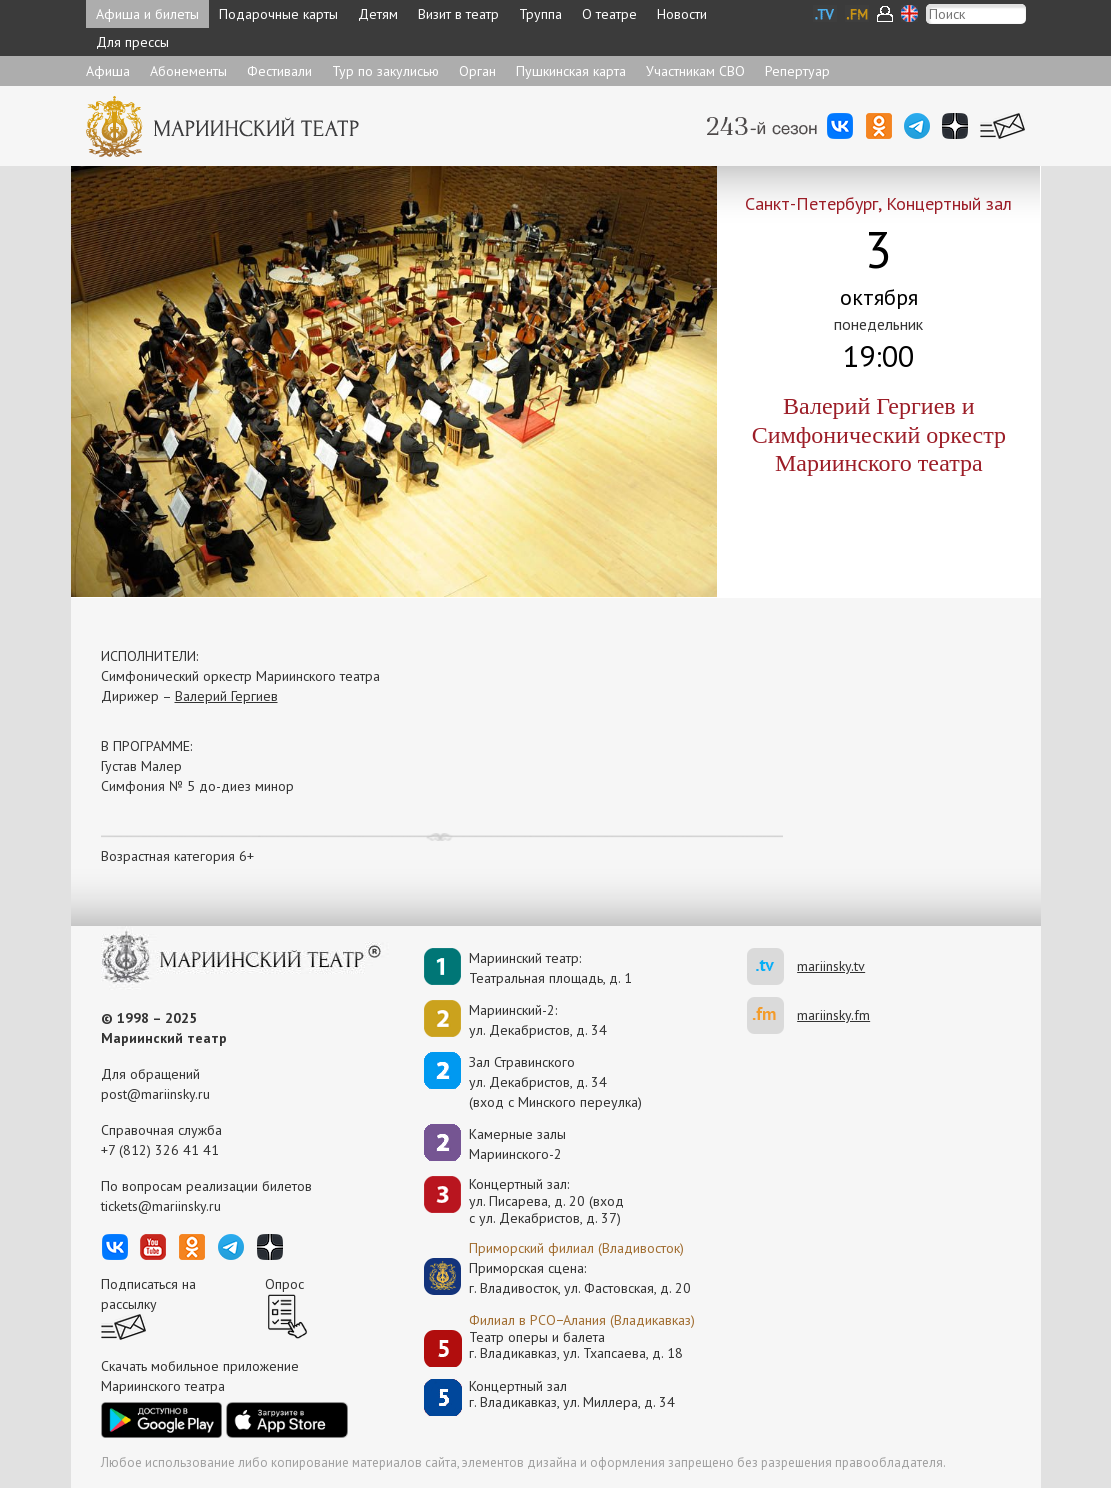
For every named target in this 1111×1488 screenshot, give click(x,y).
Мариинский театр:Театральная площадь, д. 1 (550, 968)
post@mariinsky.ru (155, 1094)
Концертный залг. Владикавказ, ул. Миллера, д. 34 (572, 1394)
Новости (682, 14)
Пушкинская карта (571, 71)
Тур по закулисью (385, 71)
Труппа (540, 14)
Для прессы (132, 42)
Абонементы (188, 71)
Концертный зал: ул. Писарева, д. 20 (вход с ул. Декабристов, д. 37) (546, 1201)
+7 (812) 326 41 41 (160, 1150)
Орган (477, 71)
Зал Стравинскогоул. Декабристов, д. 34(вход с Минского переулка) (555, 1082)
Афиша (108, 71)
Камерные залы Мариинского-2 (517, 1144)
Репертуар (797, 71)
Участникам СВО (695, 71)
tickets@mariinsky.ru (161, 1206)
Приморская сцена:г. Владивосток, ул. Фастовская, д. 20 (559, 1278)
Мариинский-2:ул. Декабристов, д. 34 (538, 1020)
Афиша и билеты (147, 14)
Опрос (284, 1284)
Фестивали (279, 71)
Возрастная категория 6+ (177, 856)
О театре (609, 14)
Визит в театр (458, 14)
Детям (378, 14)
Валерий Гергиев (226, 696)
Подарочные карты (278, 14)
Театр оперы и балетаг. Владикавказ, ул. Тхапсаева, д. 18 (576, 1345)
